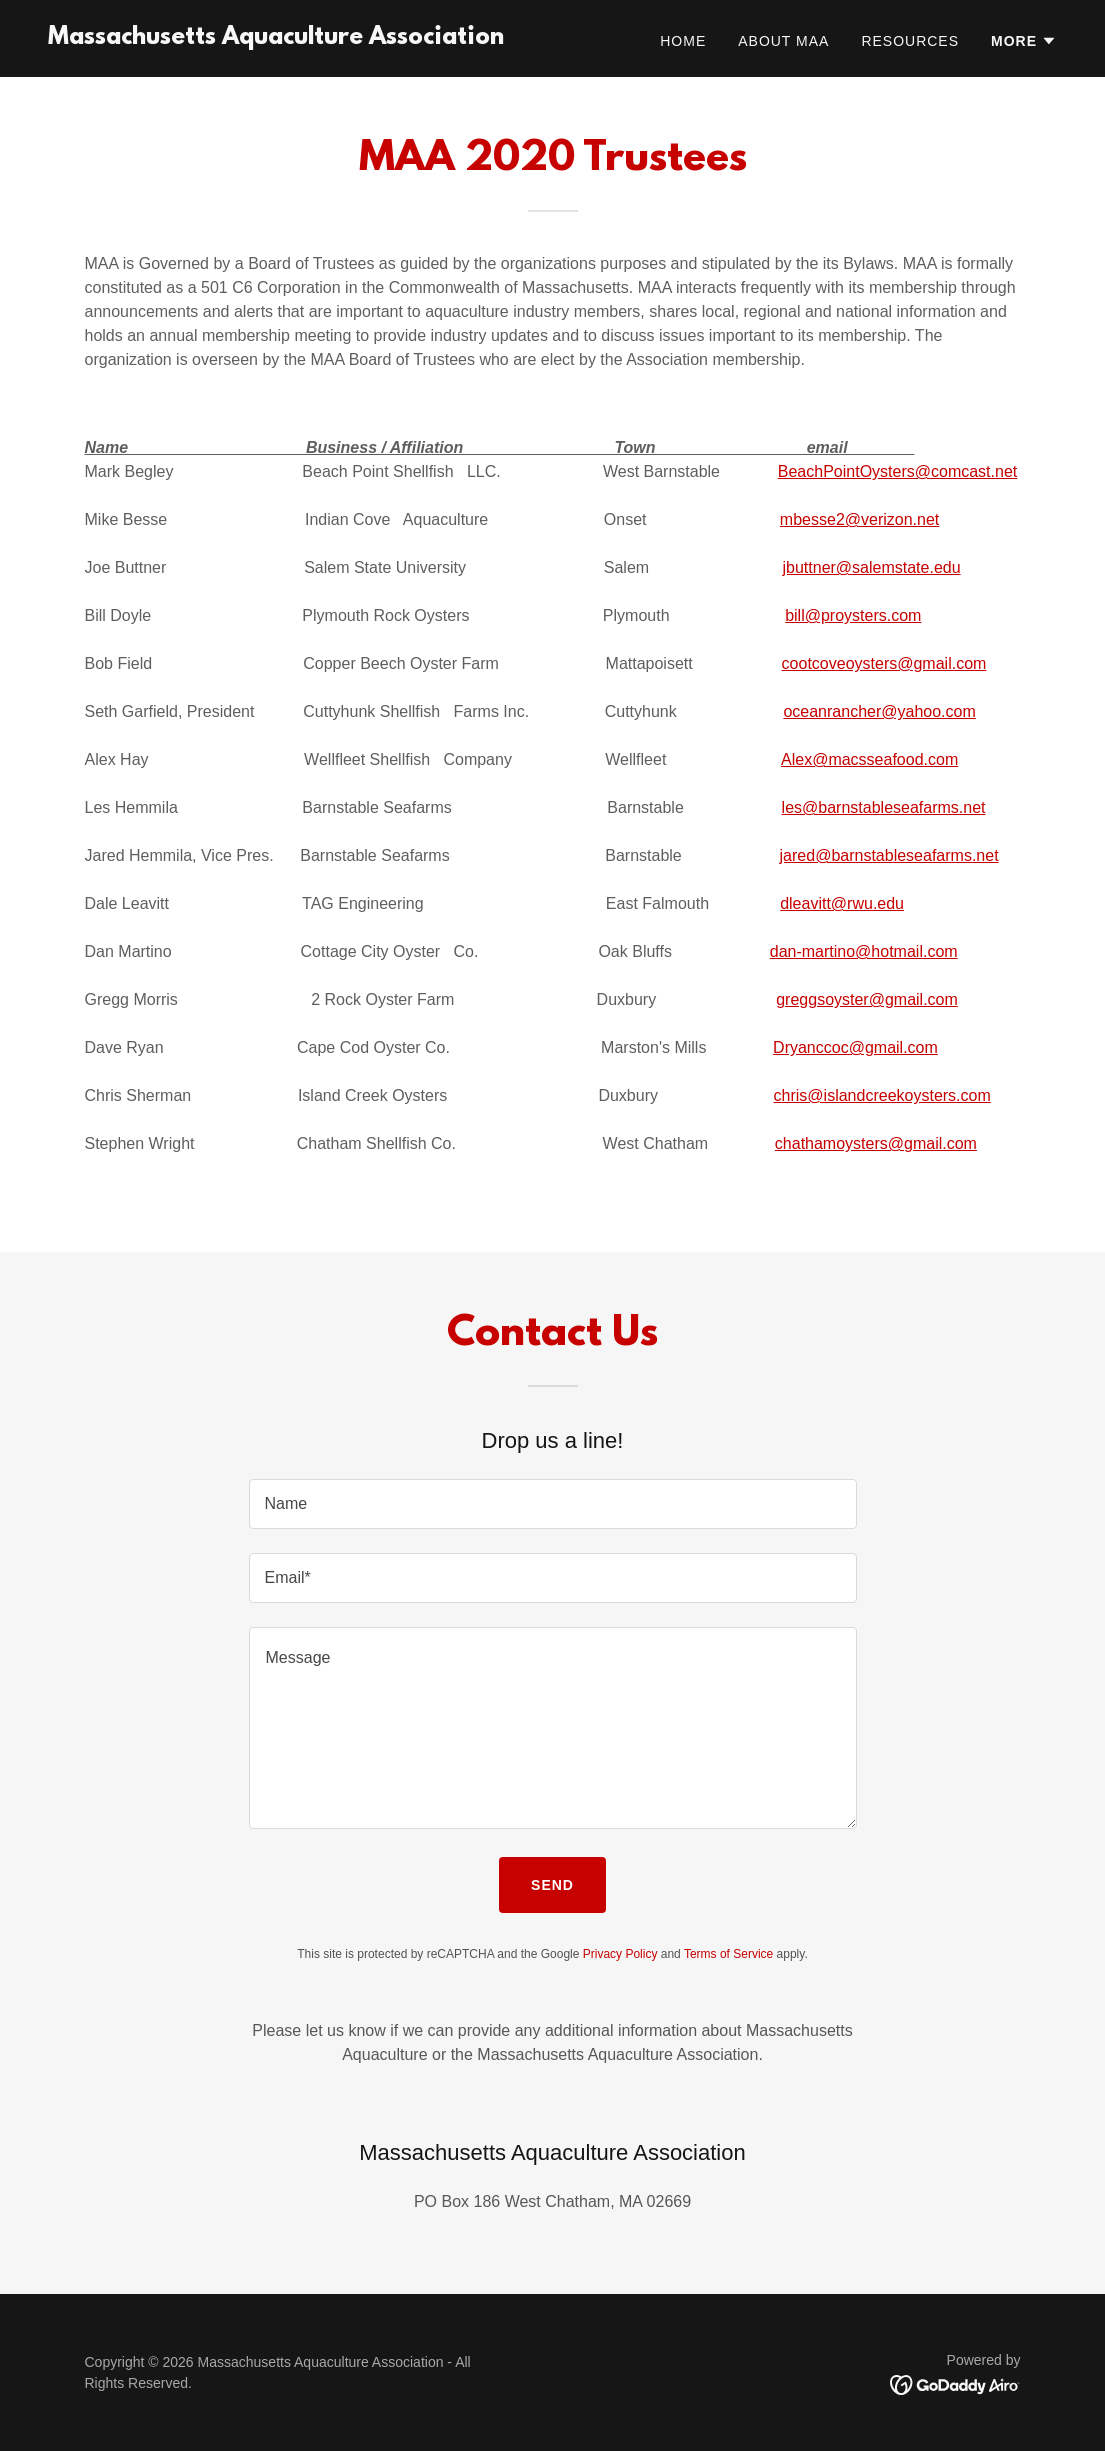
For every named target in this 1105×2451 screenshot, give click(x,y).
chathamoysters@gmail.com (876, 1143)
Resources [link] (910, 41)
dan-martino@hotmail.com (864, 951)
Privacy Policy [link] (620, 1954)
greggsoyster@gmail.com (867, 999)
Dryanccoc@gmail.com (855, 1047)
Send (552, 1885)
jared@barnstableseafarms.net (889, 855)
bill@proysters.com (853, 615)
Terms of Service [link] (728, 1954)
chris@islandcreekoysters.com (882, 1095)
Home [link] (683, 41)
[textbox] (553, 1504)
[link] (276, 38)
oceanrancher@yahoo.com (879, 711)
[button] (1024, 41)
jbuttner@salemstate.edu (871, 567)
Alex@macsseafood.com (869, 759)
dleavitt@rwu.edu (842, 903)
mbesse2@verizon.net (859, 519)
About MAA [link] (783, 41)
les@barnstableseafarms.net (884, 807)
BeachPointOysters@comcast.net (897, 471)
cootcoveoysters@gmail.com (884, 663)
